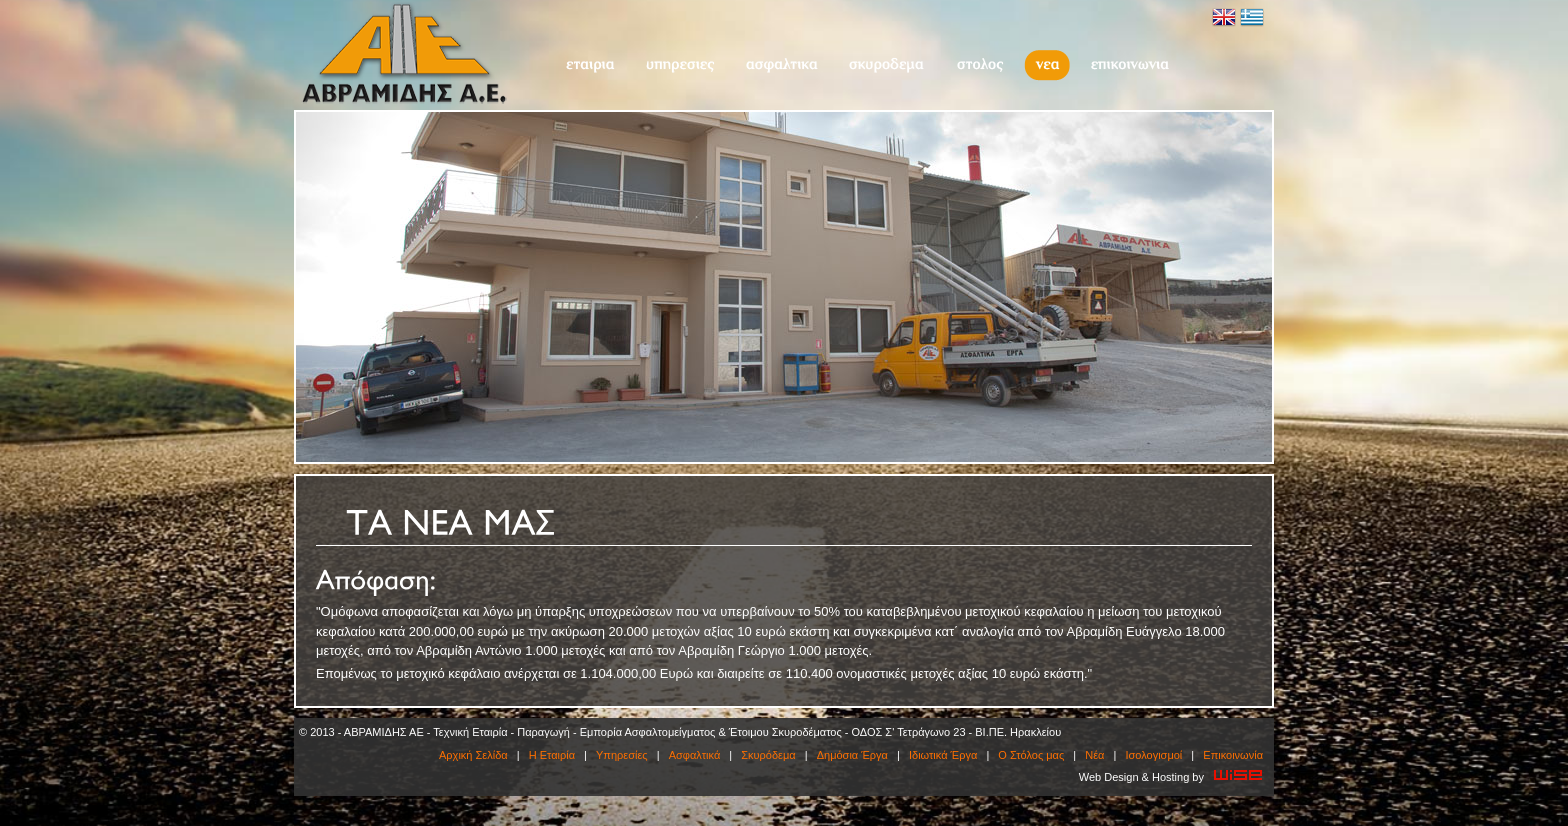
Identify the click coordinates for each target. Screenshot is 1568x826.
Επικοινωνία (1130, 65)
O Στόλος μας (979, 65)
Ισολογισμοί (1153, 755)
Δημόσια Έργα (852, 755)
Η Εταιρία (589, 65)
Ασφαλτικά (781, 65)
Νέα (1047, 65)
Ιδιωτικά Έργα (943, 755)
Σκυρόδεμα (886, 65)
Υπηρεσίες (680, 65)
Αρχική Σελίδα (473, 755)
